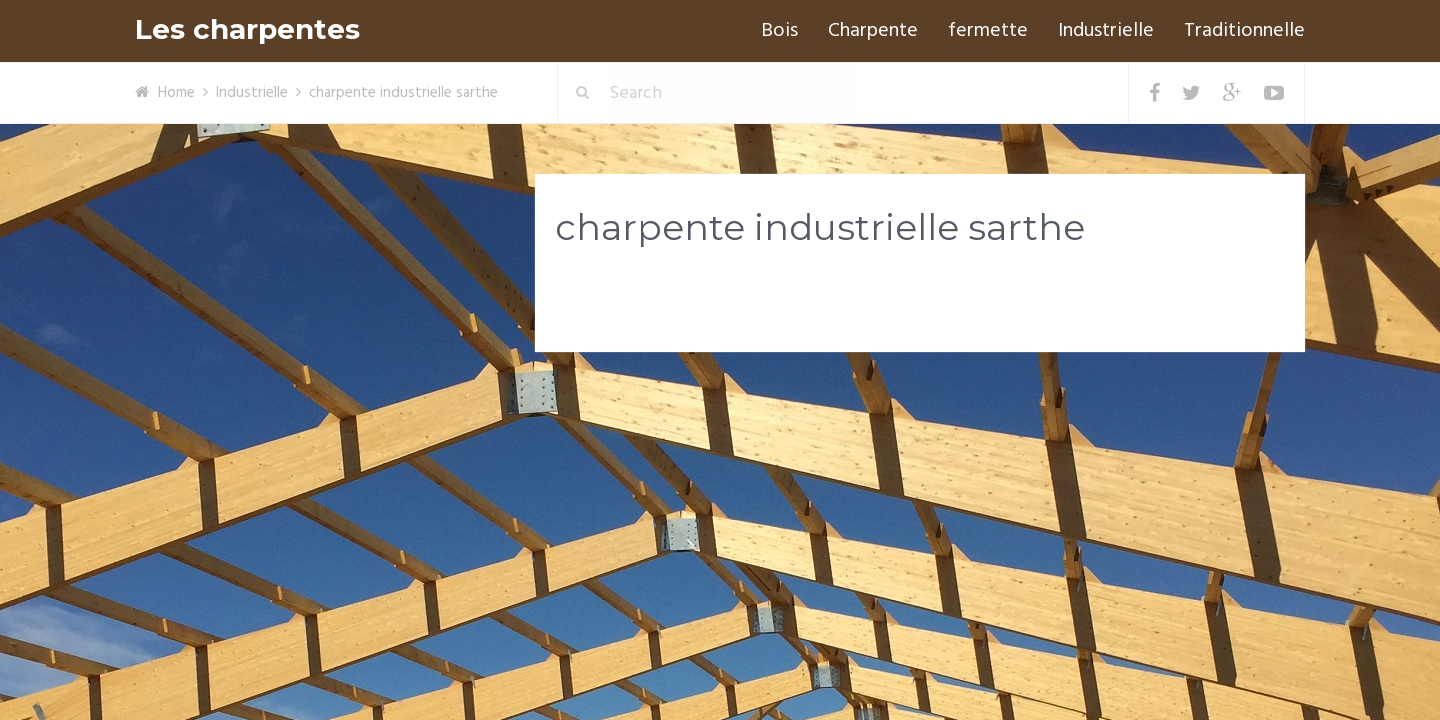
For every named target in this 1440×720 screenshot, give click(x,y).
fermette (988, 31)
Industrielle (1106, 31)
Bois (779, 31)
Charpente (873, 31)
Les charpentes (247, 29)
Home (176, 93)
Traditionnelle (1244, 31)
